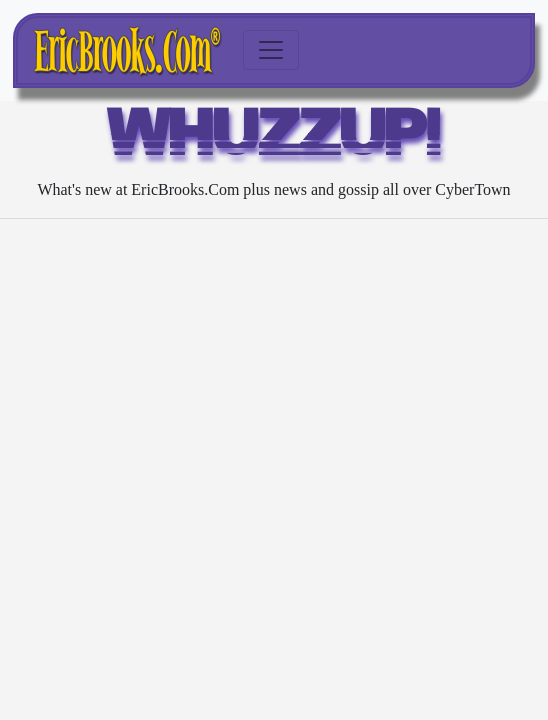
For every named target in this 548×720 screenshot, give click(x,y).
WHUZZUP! (274, 138)
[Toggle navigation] (271, 50)
